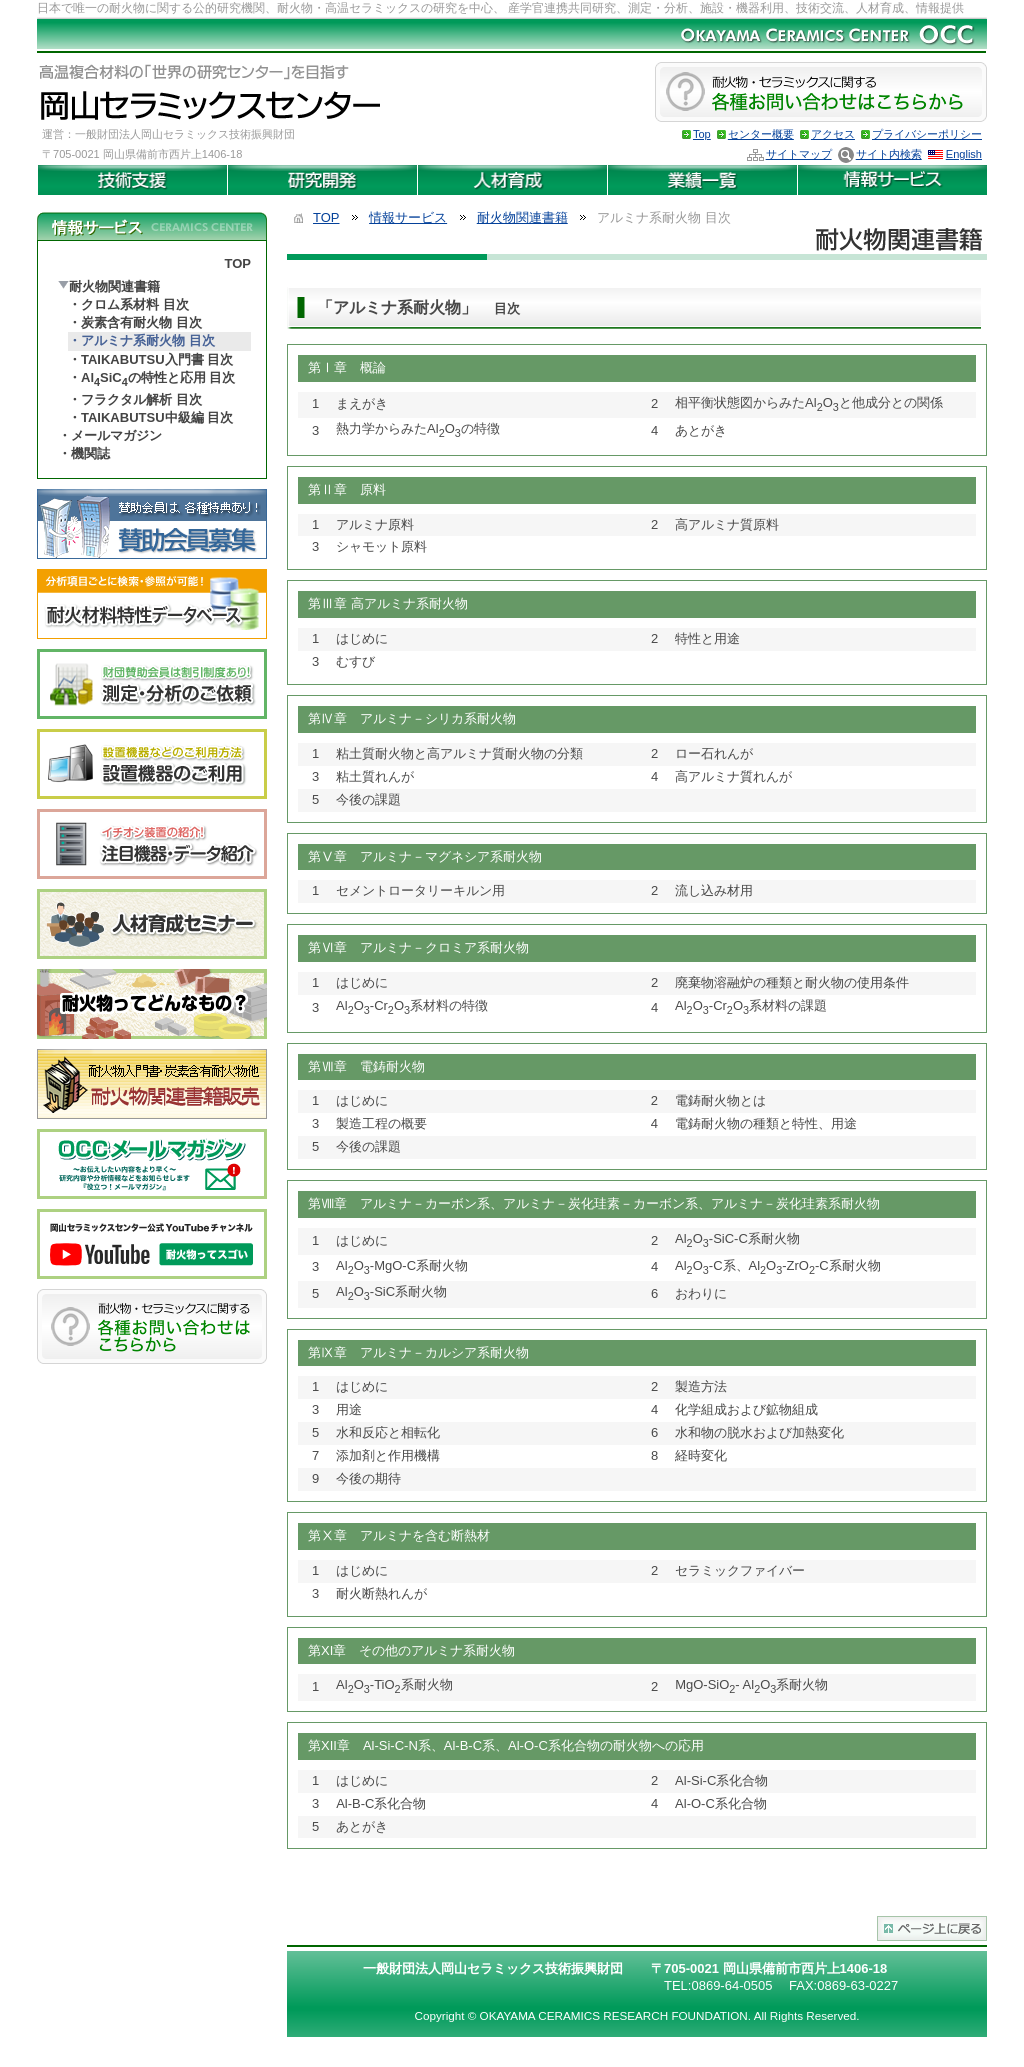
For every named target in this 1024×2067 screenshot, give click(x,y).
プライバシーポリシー (927, 134)
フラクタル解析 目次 (141, 399)
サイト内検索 (889, 154)
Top (702, 134)
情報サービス (408, 217)
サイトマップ (799, 154)
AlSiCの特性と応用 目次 (158, 379)
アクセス (833, 134)
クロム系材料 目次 (135, 304)
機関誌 (90, 453)
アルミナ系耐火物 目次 (148, 340)
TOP (238, 263)
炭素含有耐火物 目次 (141, 322)
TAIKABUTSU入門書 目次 (157, 359)
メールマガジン (116, 435)
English (964, 154)
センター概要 (761, 134)
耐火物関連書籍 (114, 286)
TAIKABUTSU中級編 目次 (157, 417)
